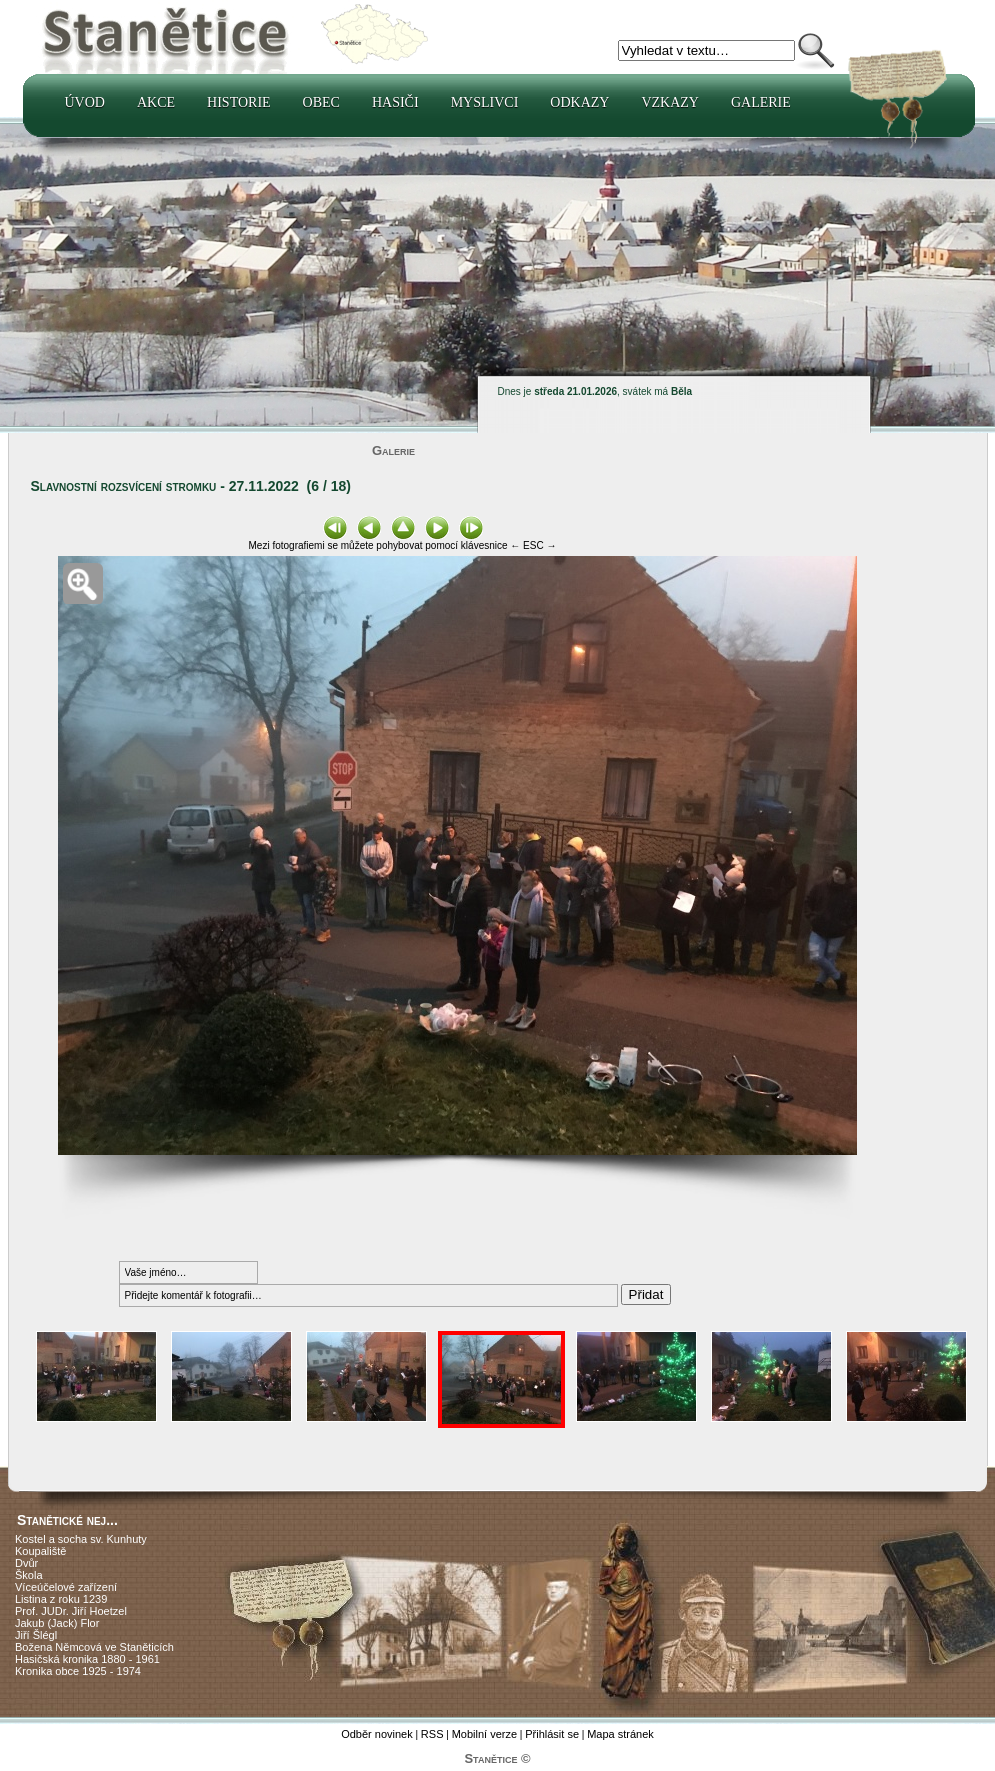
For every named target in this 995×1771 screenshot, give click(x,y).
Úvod (85, 102)
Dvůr (26, 1563)
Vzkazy (670, 102)
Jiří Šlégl (36, 1635)
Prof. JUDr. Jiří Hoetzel (71, 1611)
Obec (321, 102)
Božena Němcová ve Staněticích (94, 1647)
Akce (156, 102)
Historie (239, 102)
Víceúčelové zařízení (66, 1587)
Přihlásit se (552, 1734)
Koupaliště (40, 1551)
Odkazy (579, 102)
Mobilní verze (484, 1734)
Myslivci (485, 102)
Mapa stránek (620, 1734)
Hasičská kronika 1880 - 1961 (87, 1659)
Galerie (761, 102)
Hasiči (395, 102)
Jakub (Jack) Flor (57, 1623)
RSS (432, 1734)
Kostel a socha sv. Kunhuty (81, 1539)
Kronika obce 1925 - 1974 (78, 1671)
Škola (29, 1575)
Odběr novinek (377, 1734)
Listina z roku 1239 (61, 1599)
